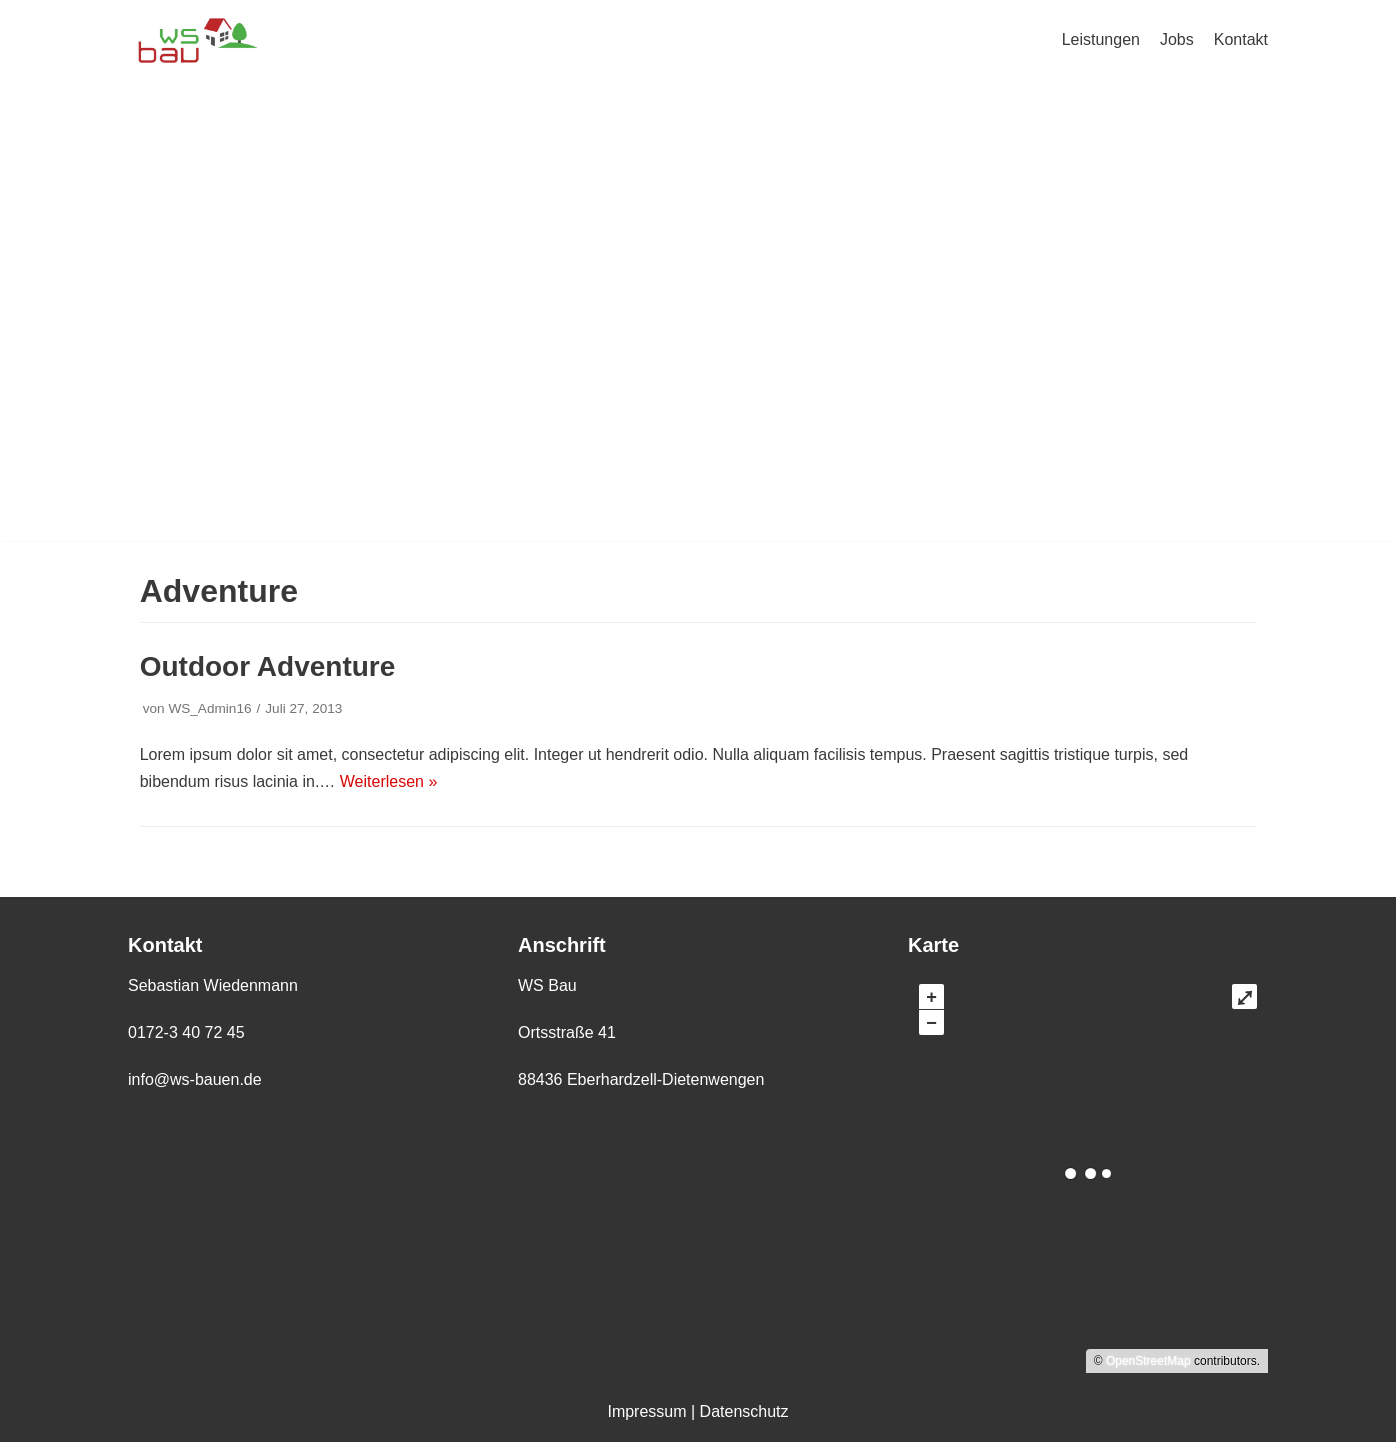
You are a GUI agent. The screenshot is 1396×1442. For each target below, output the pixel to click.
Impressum (646, 1411)
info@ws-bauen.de (195, 1079)
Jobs (1177, 39)
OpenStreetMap (1148, 1361)
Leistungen (1101, 39)
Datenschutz (744, 1411)
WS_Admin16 (209, 708)
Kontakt (1241, 39)
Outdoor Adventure (268, 666)
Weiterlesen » (389, 781)
